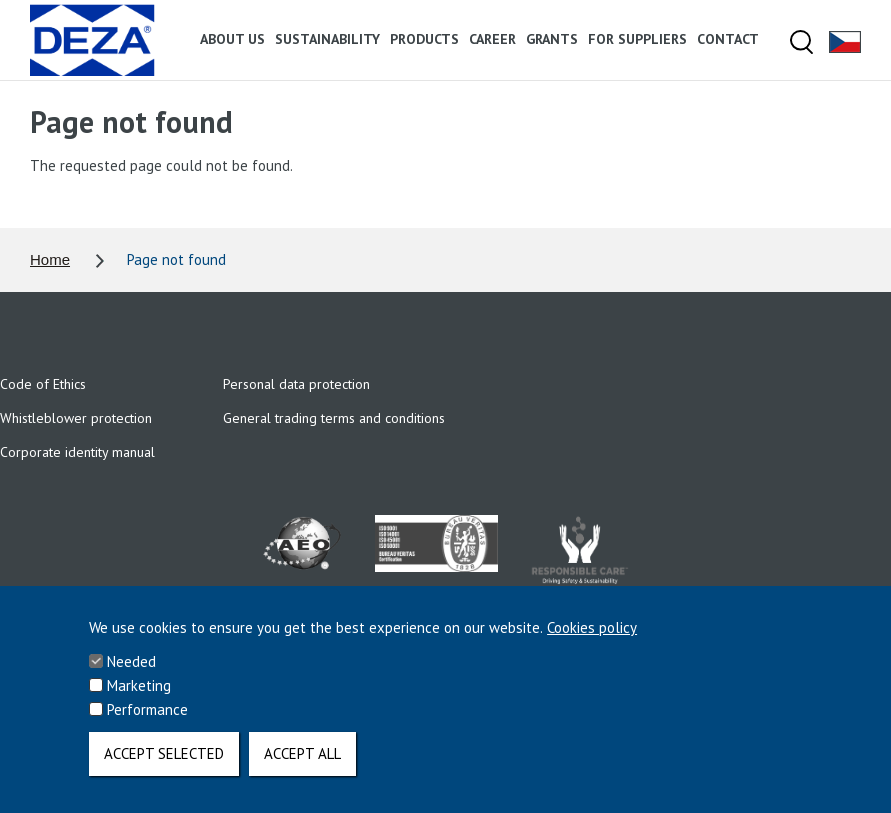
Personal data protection (296, 384)
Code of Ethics (43, 384)
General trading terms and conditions (334, 418)
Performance (147, 724)
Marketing (139, 700)
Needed (131, 676)
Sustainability (327, 39)
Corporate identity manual (77, 452)
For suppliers (637, 39)
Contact (728, 39)
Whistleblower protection (76, 418)
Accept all (302, 768)
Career (492, 39)
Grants (552, 39)
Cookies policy (592, 642)
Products (424, 39)
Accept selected (164, 768)
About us (232, 39)
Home (50, 259)
